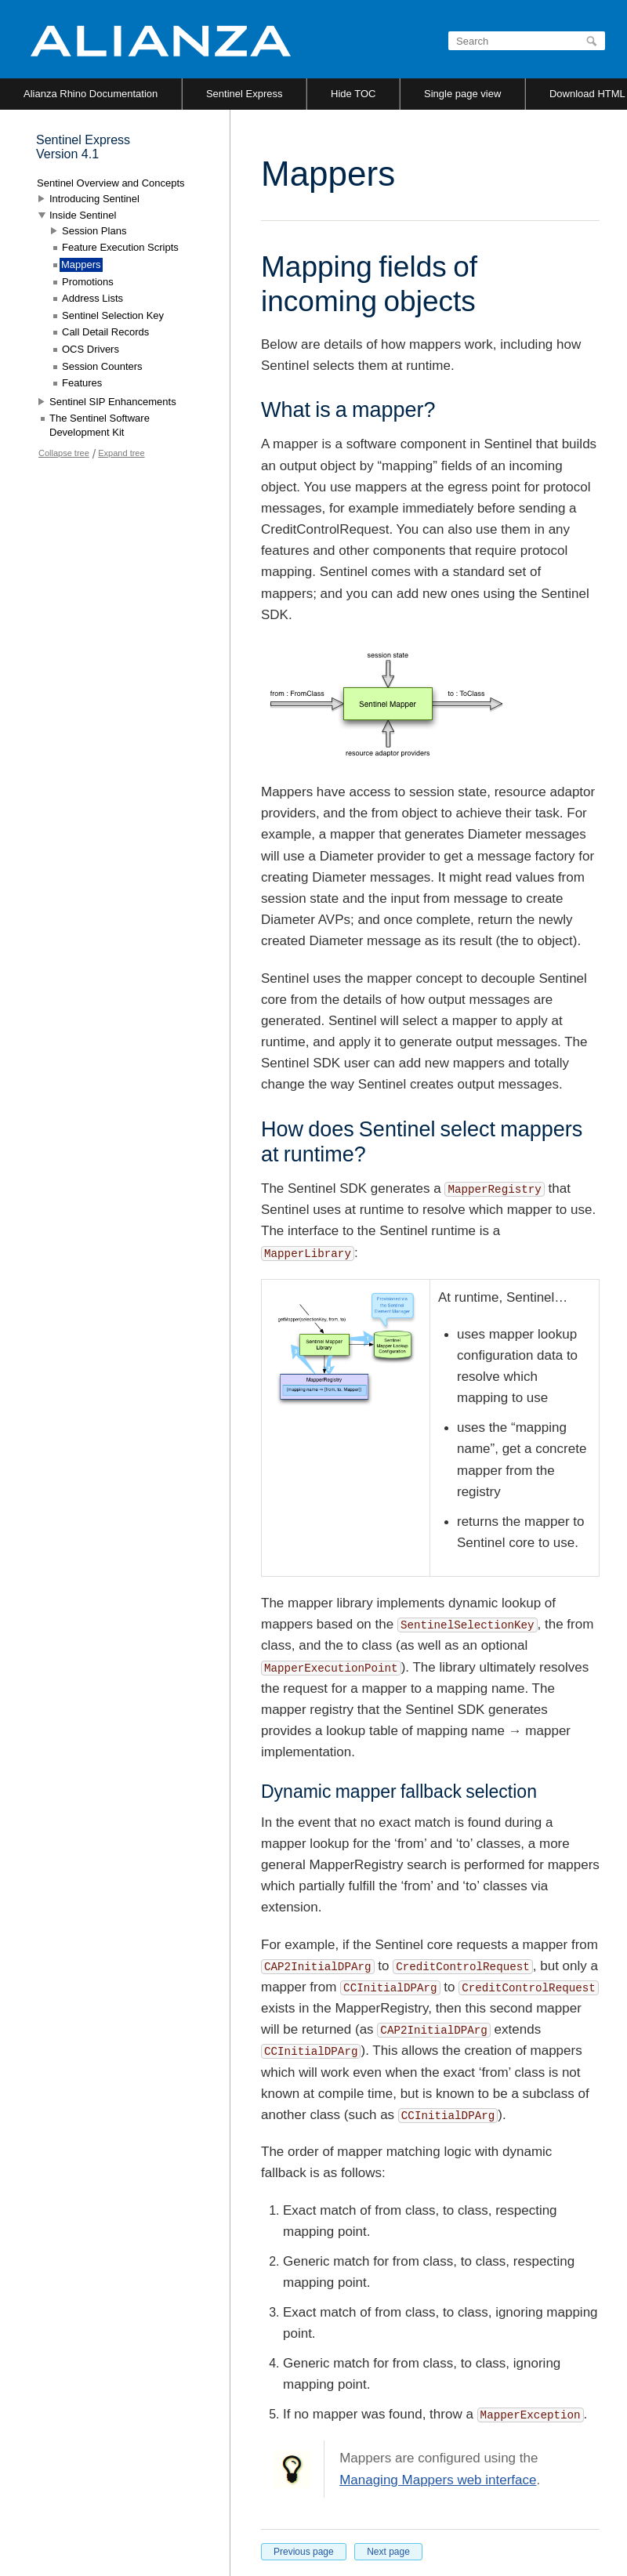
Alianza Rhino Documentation (91, 94)
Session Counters (102, 366)
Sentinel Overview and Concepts (111, 183)
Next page (388, 2551)
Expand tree (121, 453)
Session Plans (94, 231)
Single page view (462, 94)
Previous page (304, 2551)
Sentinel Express (244, 94)
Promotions (88, 282)
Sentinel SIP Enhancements (112, 402)
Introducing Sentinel (94, 199)
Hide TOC (353, 94)
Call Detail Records (105, 332)
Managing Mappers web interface (437, 2480)
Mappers (81, 264)
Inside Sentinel (82, 215)
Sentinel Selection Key (113, 315)
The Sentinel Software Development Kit (99, 425)
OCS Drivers (90, 349)
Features (82, 383)
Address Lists (92, 298)
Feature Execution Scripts (120, 247)
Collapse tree (63, 453)
